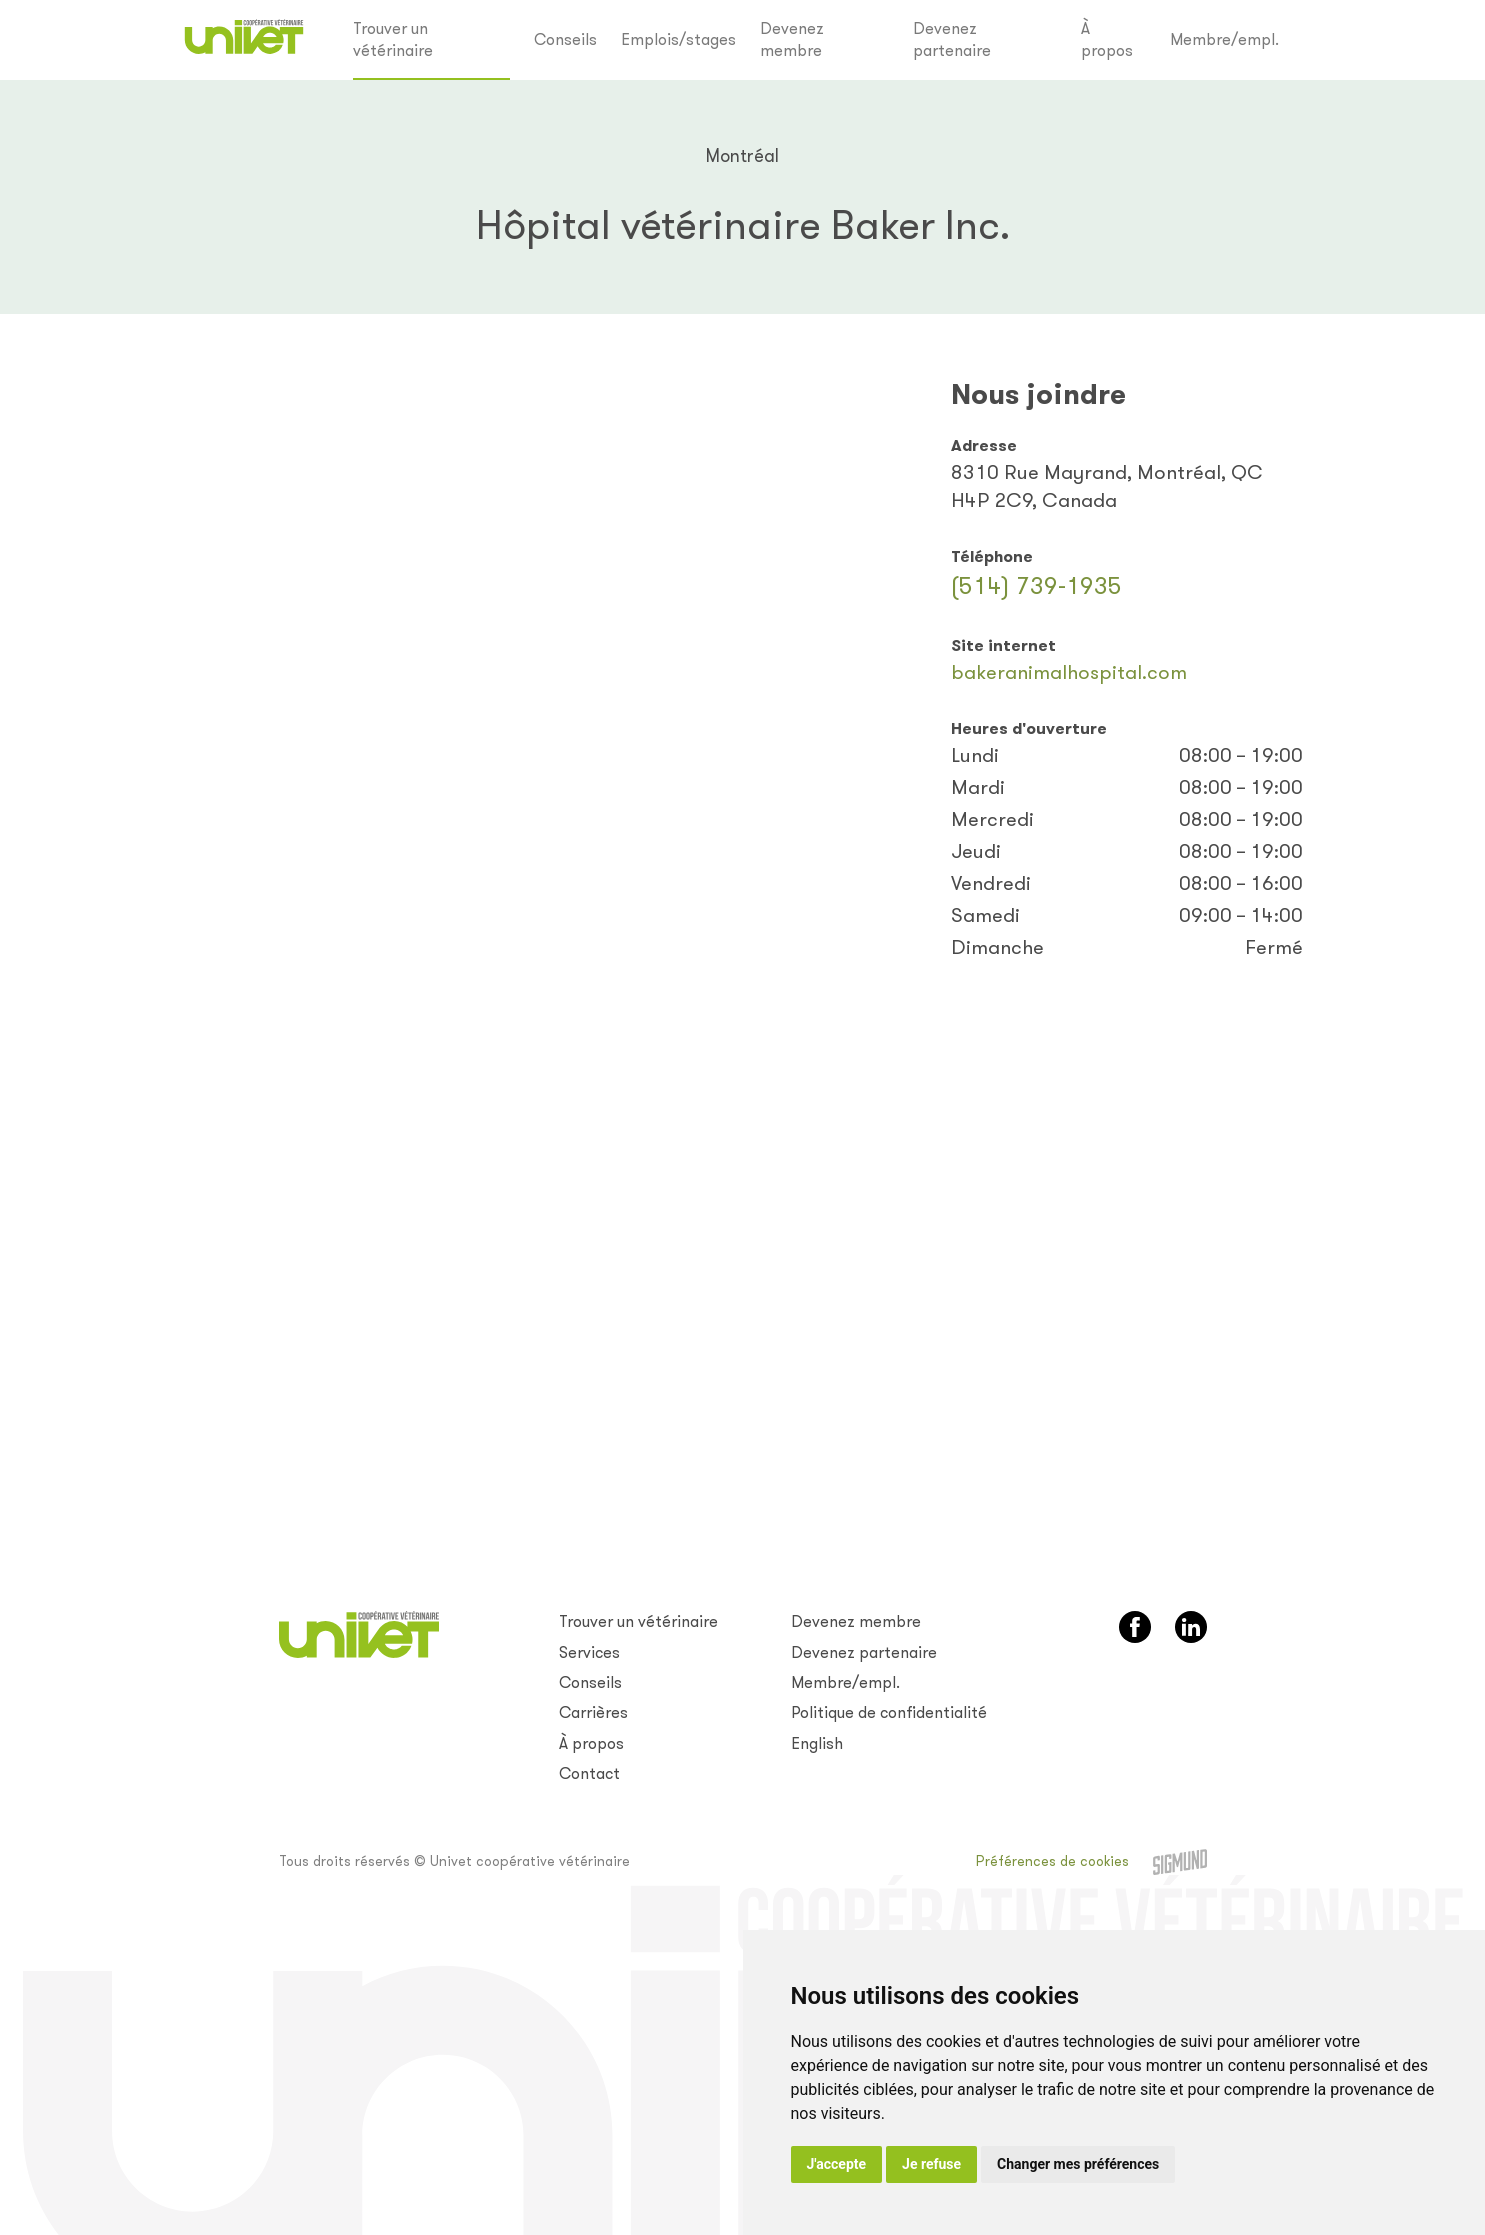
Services (589, 1652)
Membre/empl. (1224, 39)
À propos (1107, 39)
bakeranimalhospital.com (1069, 672)
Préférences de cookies (1052, 1861)
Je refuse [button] (931, 2164)
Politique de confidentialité (889, 1712)
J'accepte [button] (837, 2164)
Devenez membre (792, 39)
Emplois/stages (678, 39)
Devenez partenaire (952, 39)
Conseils (565, 39)
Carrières (593, 1712)
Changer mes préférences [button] (1078, 2164)
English (817, 1743)
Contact (589, 1773)
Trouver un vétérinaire (393, 39)
